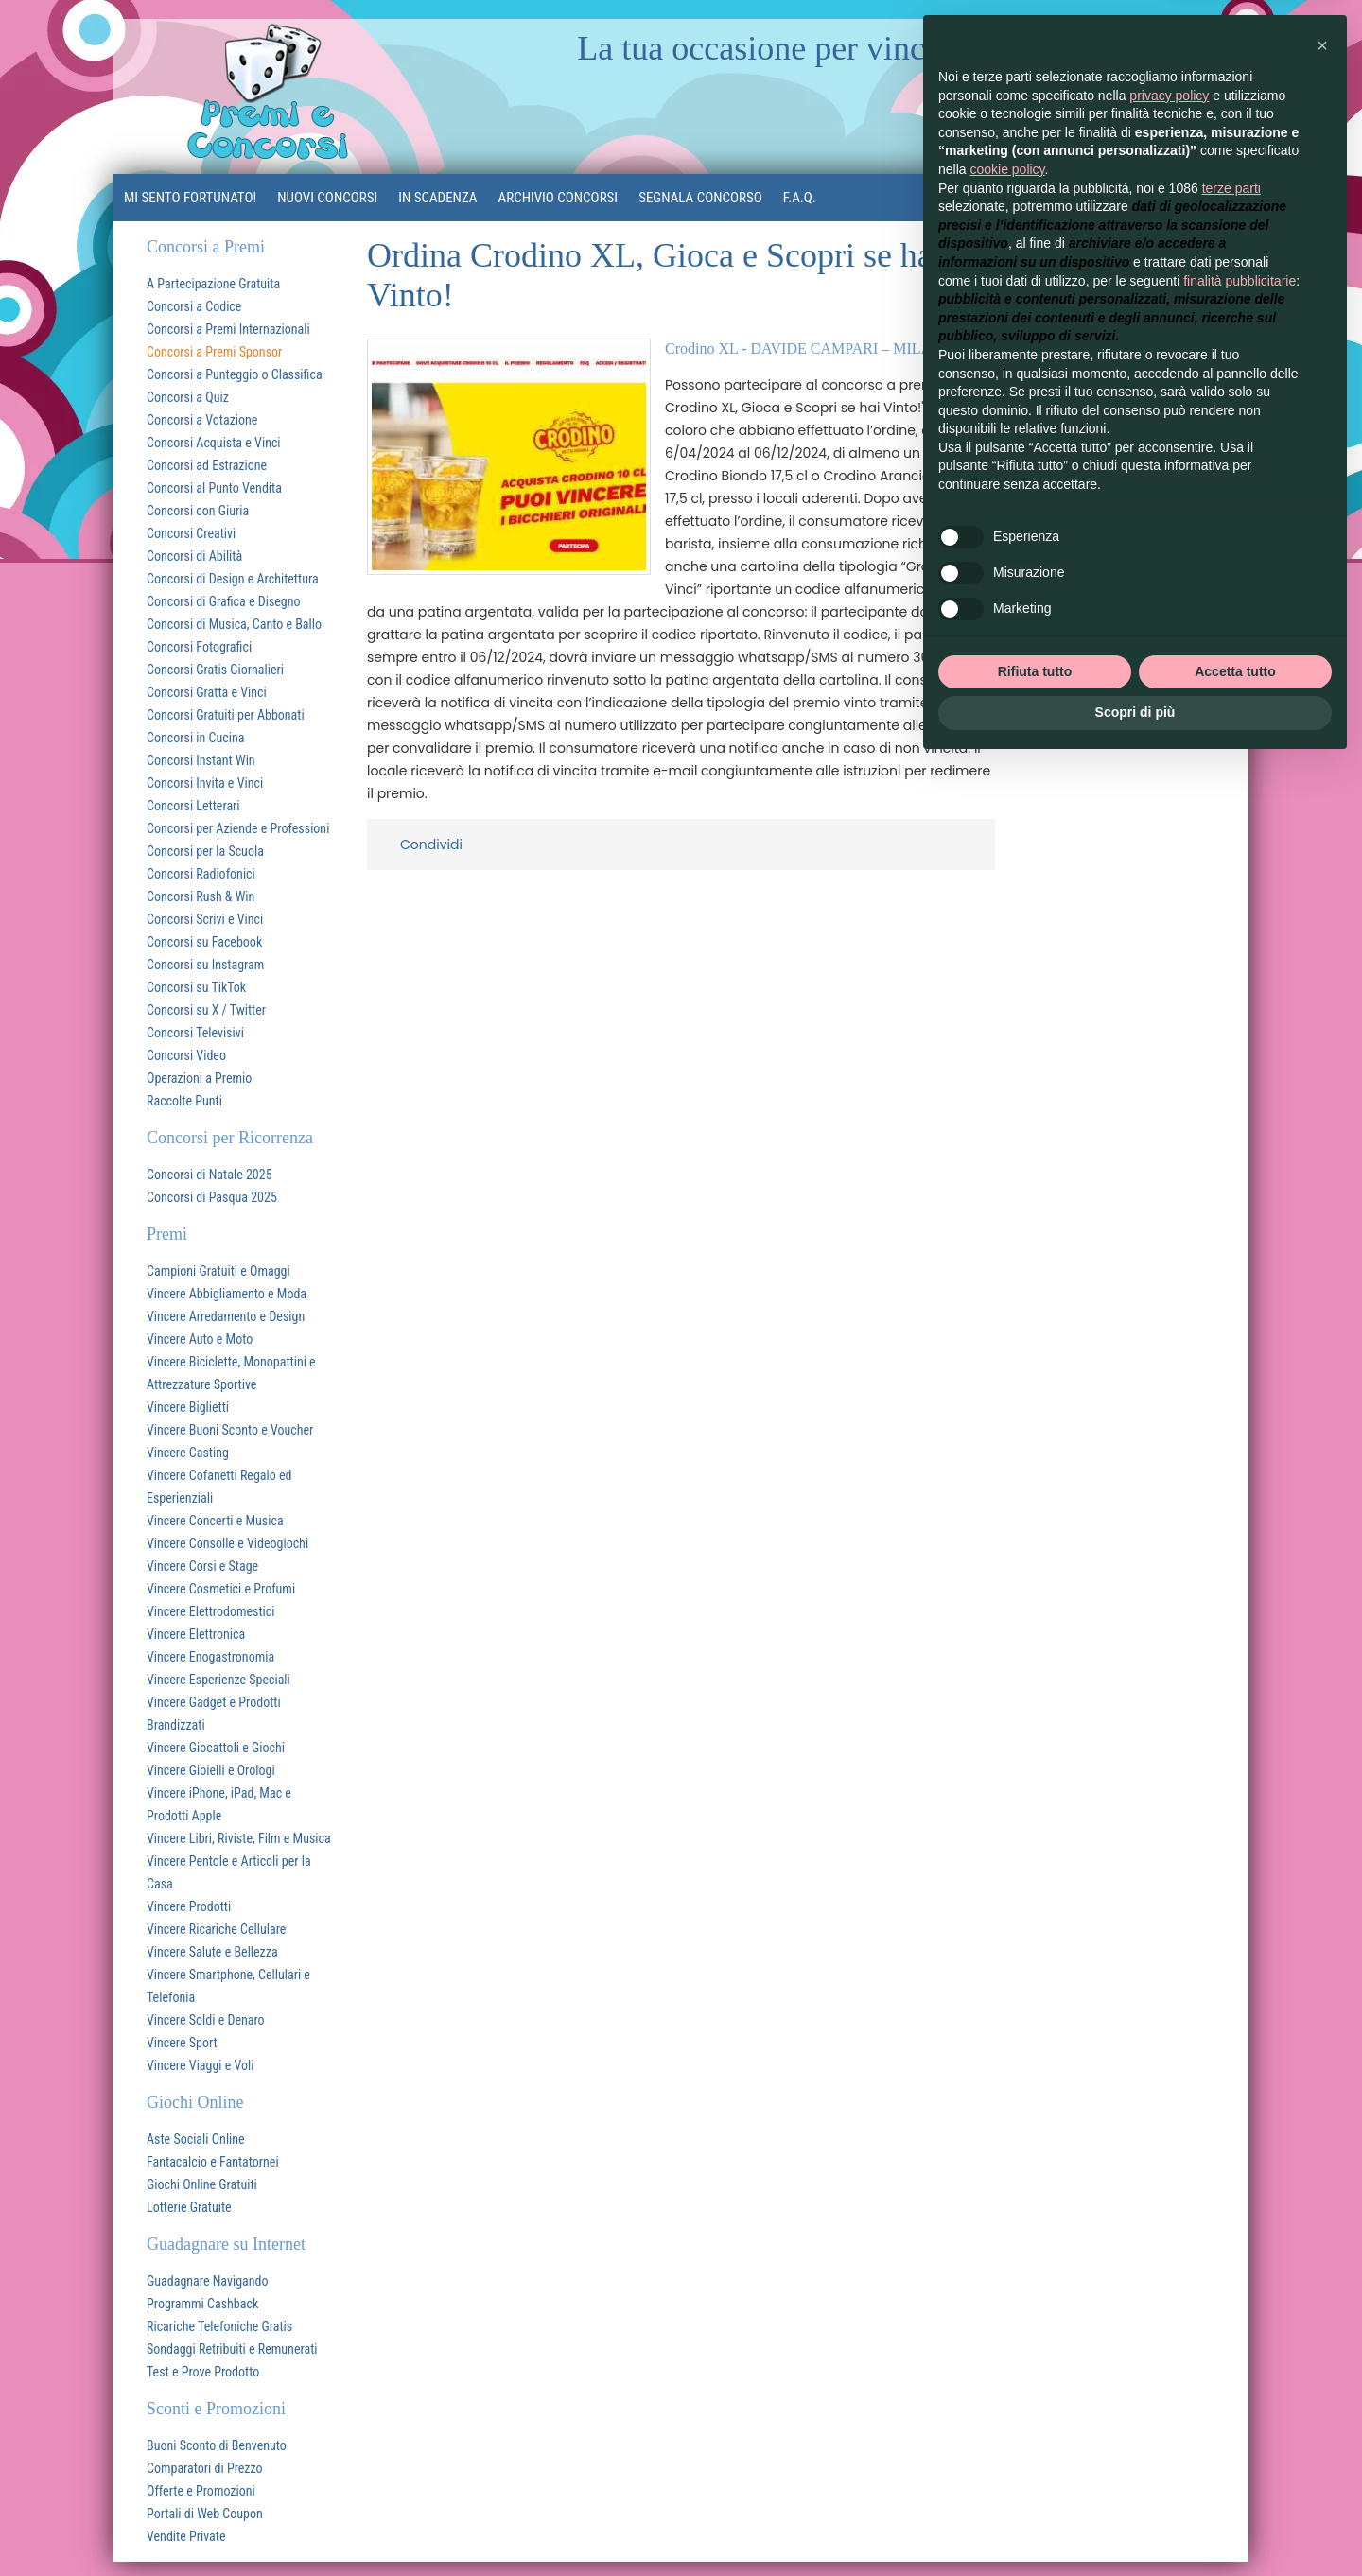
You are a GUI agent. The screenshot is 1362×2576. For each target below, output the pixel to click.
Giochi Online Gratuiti (202, 2184)
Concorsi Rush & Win (200, 896)
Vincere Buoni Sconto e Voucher (230, 1429)
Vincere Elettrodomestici (210, 1611)
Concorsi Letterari (193, 805)
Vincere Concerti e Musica (215, 1520)
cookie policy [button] (1006, 169)
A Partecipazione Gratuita (213, 283)
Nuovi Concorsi (327, 197)
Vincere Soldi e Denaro (206, 2020)
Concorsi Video (186, 1055)
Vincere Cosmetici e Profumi (221, 1588)
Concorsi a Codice (194, 306)
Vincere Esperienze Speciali (218, 1679)
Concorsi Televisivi (195, 1032)
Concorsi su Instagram (205, 964)
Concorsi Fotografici (199, 646)
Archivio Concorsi (558, 197)
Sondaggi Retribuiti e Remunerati (232, 2349)
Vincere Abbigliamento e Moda (226, 1293)
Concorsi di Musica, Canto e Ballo (234, 624)
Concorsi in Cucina (195, 737)
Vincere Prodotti (189, 1906)
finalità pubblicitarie (1239, 280)
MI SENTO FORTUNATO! (190, 197)
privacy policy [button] (1169, 95)
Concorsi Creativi (191, 533)
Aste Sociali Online (196, 2139)
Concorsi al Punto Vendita (214, 488)
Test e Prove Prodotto (203, 2371)
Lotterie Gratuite (189, 2207)
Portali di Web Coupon (205, 2513)
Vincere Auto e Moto (200, 1339)
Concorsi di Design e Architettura (233, 578)
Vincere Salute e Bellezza (212, 1951)
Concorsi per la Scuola (205, 851)
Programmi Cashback (202, 2303)
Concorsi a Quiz (188, 397)
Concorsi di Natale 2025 (209, 1174)
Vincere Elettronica (196, 1634)
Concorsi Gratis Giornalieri (215, 669)
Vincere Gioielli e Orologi (211, 1770)
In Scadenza (437, 197)
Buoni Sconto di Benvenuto (217, 2445)
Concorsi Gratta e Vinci (207, 692)
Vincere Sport (182, 2042)
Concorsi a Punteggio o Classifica (235, 374)
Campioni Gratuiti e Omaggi (218, 1271)
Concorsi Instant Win (201, 760)
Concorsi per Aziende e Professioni (238, 828)
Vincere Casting (188, 1452)
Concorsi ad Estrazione (207, 465)
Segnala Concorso (700, 197)
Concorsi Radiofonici (201, 873)
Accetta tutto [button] (1235, 671)
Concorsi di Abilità (194, 556)
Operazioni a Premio (199, 1078)
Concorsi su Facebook (204, 941)
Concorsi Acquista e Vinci (214, 442)
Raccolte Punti (184, 1100)
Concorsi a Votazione (202, 419)
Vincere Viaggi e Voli (200, 2065)
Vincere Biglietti (188, 1407)
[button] (1322, 45)
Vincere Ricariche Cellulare (216, 1929)
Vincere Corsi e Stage (202, 1566)
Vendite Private (186, 2536)
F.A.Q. (799, 197)
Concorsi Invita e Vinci (205, 783)
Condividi (431, 844)
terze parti (1231, 188)
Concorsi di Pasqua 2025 (212, 1197)
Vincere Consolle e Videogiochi (227, 1543)
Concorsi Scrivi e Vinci (205, 919)
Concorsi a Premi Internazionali (228, 329)
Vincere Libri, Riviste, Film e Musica (239, 1838)
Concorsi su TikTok (196, 987)
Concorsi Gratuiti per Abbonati (226, 714)
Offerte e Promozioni (201, 2490)
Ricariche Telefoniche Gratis (219, 2326)
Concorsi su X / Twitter (206, 1010)
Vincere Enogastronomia (210, 1656)
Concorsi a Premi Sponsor (214, 351)
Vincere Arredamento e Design (226, 1316)
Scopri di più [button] (1135, 712)
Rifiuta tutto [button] (1035, 671)
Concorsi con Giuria (198, 510)
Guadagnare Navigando (208, 2281)
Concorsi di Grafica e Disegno (224, 601)
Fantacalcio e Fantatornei (213, 2161)
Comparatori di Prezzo (205, 2468)
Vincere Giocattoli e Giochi (216, 1747)
